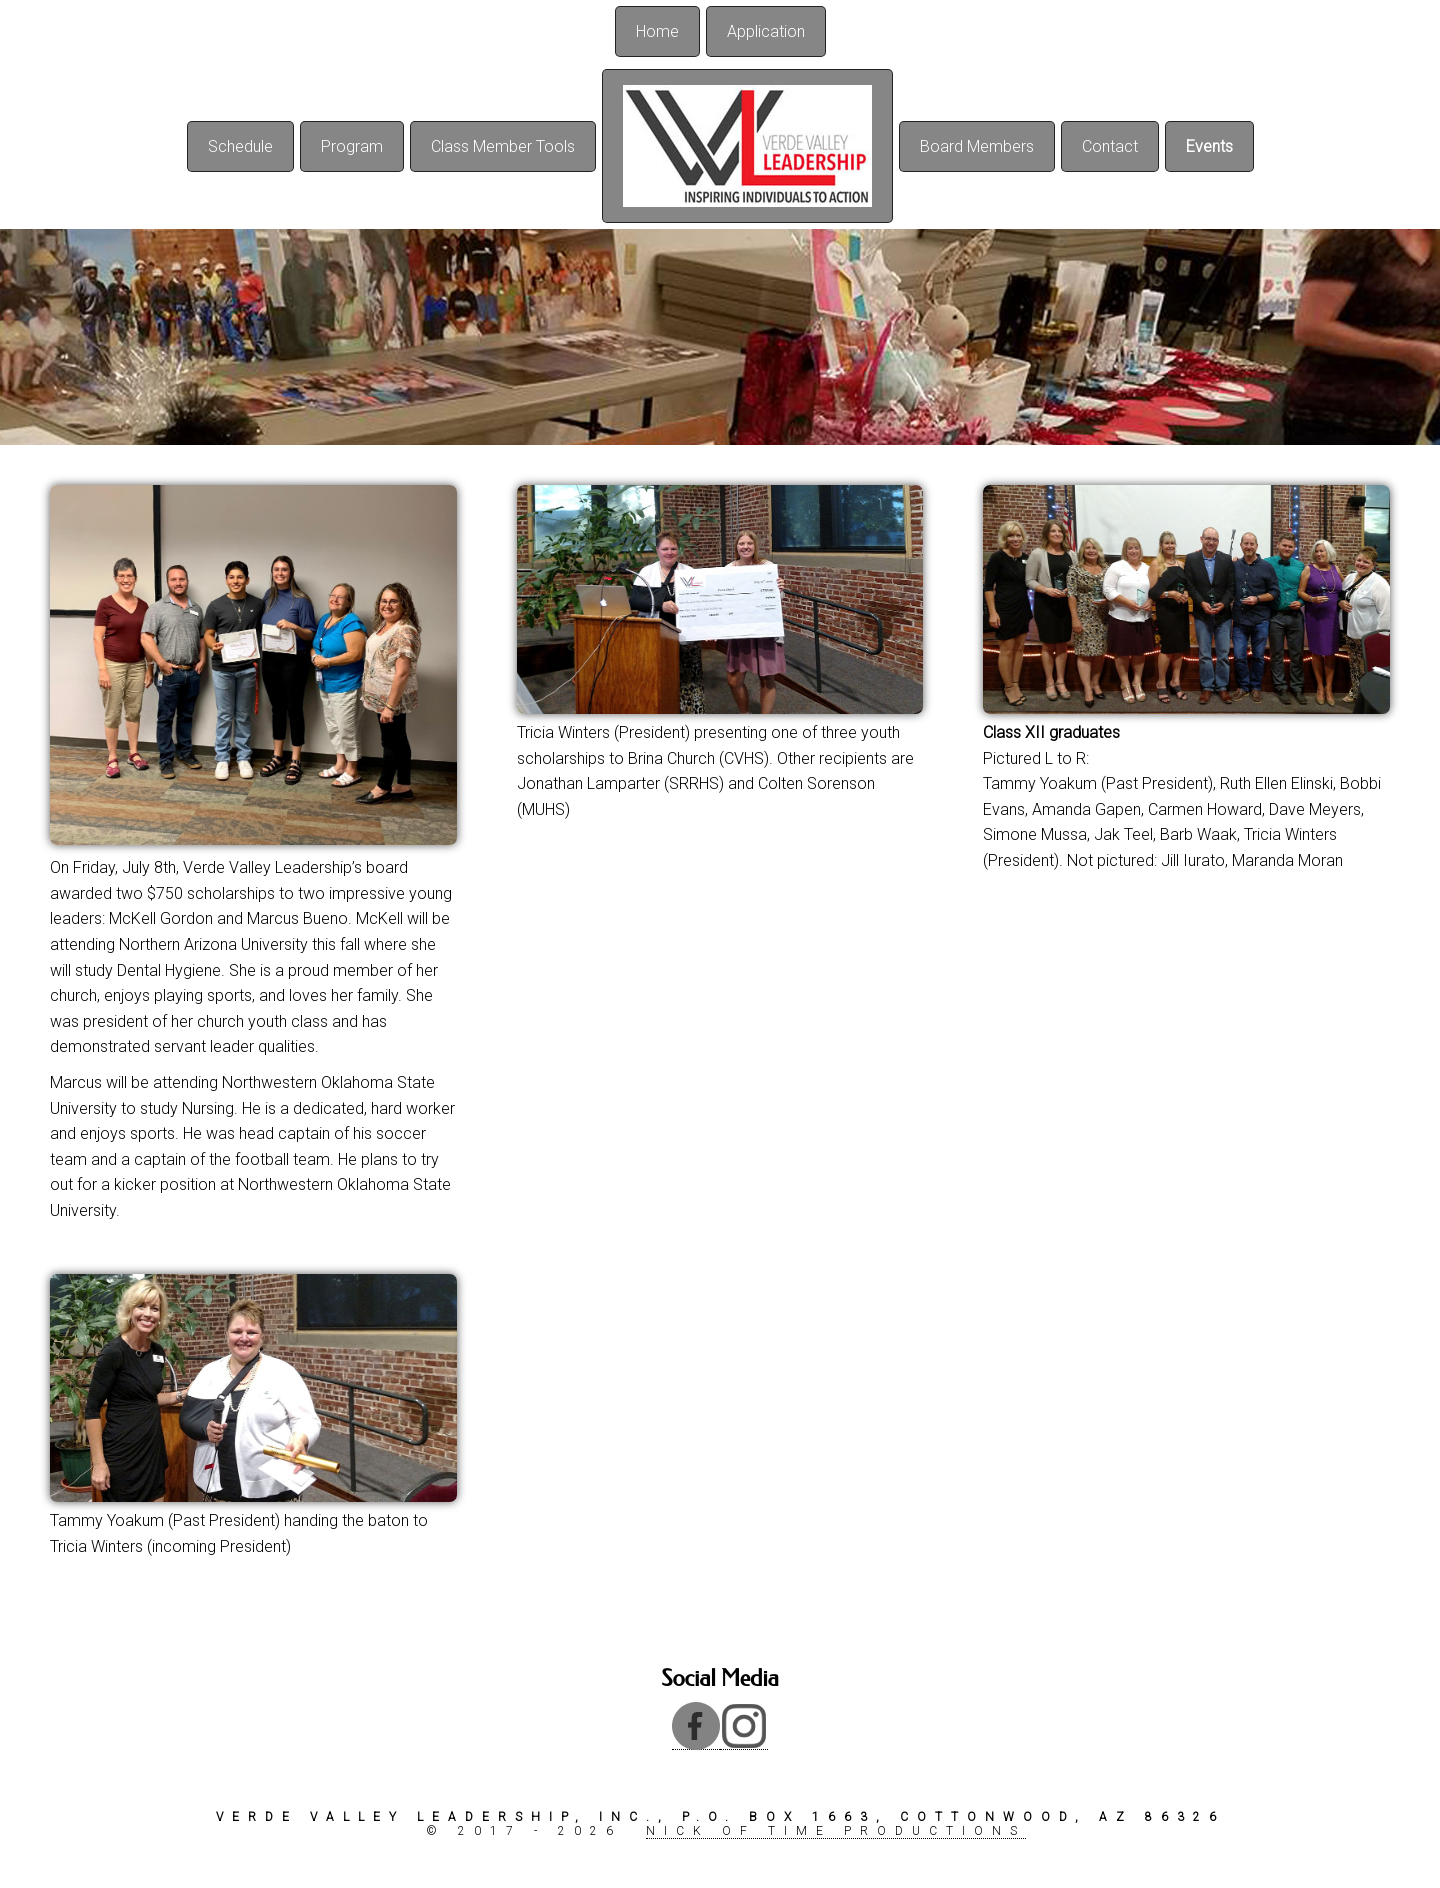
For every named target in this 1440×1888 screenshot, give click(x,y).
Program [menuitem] (352, 146)
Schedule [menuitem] (240, 146)
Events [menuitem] (1209, 146)
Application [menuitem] (766, 31)
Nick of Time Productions (836, 1831)
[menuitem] (747, 146)
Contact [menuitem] (1110, 146)
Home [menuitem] (657, 31)
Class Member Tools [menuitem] (503, 146)
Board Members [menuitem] (977, 146)
